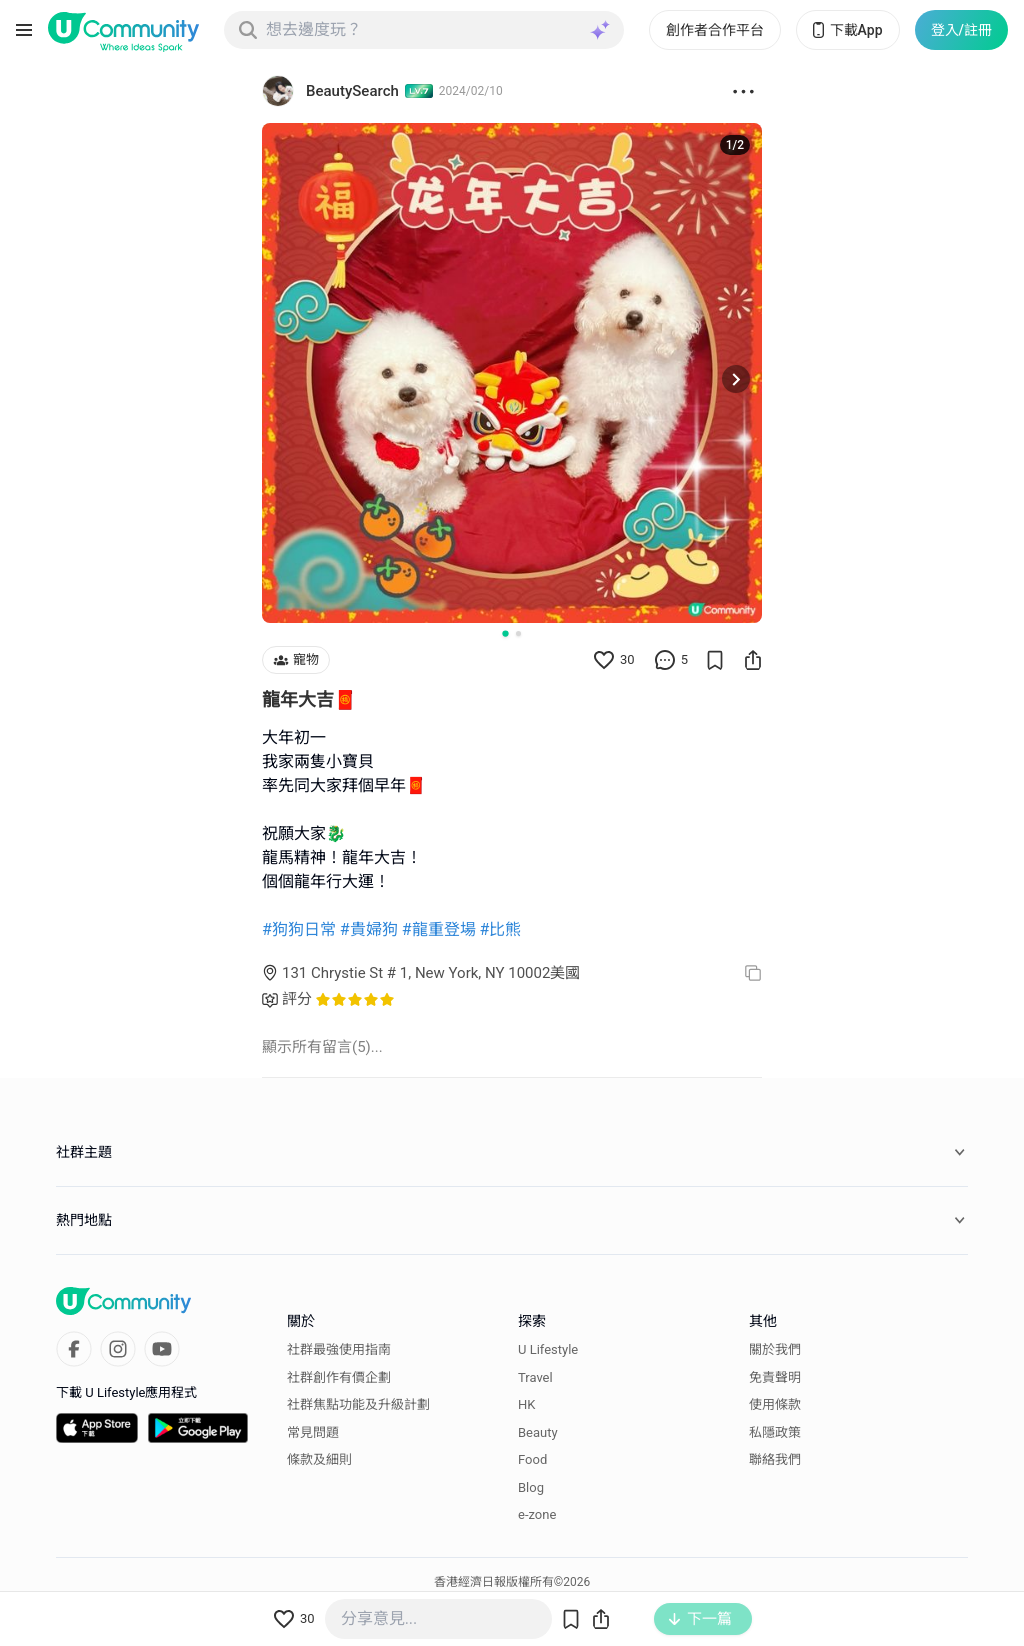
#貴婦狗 (369, 929)
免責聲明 (775, 1377)
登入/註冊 (961, 30)
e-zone (537, 1514)
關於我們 (775, 1349)
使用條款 (775, 1404)
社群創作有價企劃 (339, 1377)
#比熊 (501, 929)
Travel (535, 1377)
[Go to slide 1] (505, 633)
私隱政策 (775, 1432)
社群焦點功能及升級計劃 (358, 1404)
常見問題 (313, 1432)
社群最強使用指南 (339, 1349)
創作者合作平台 (715, 30)
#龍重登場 (439, 929)
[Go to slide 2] (518, 633)
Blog (531, 1487)
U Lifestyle (548, 1349)
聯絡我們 (775, 1459)
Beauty (538, 1432)
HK (526, 1404)
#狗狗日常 (299, 929)
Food (532, 1459)
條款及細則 (319, 1459)
